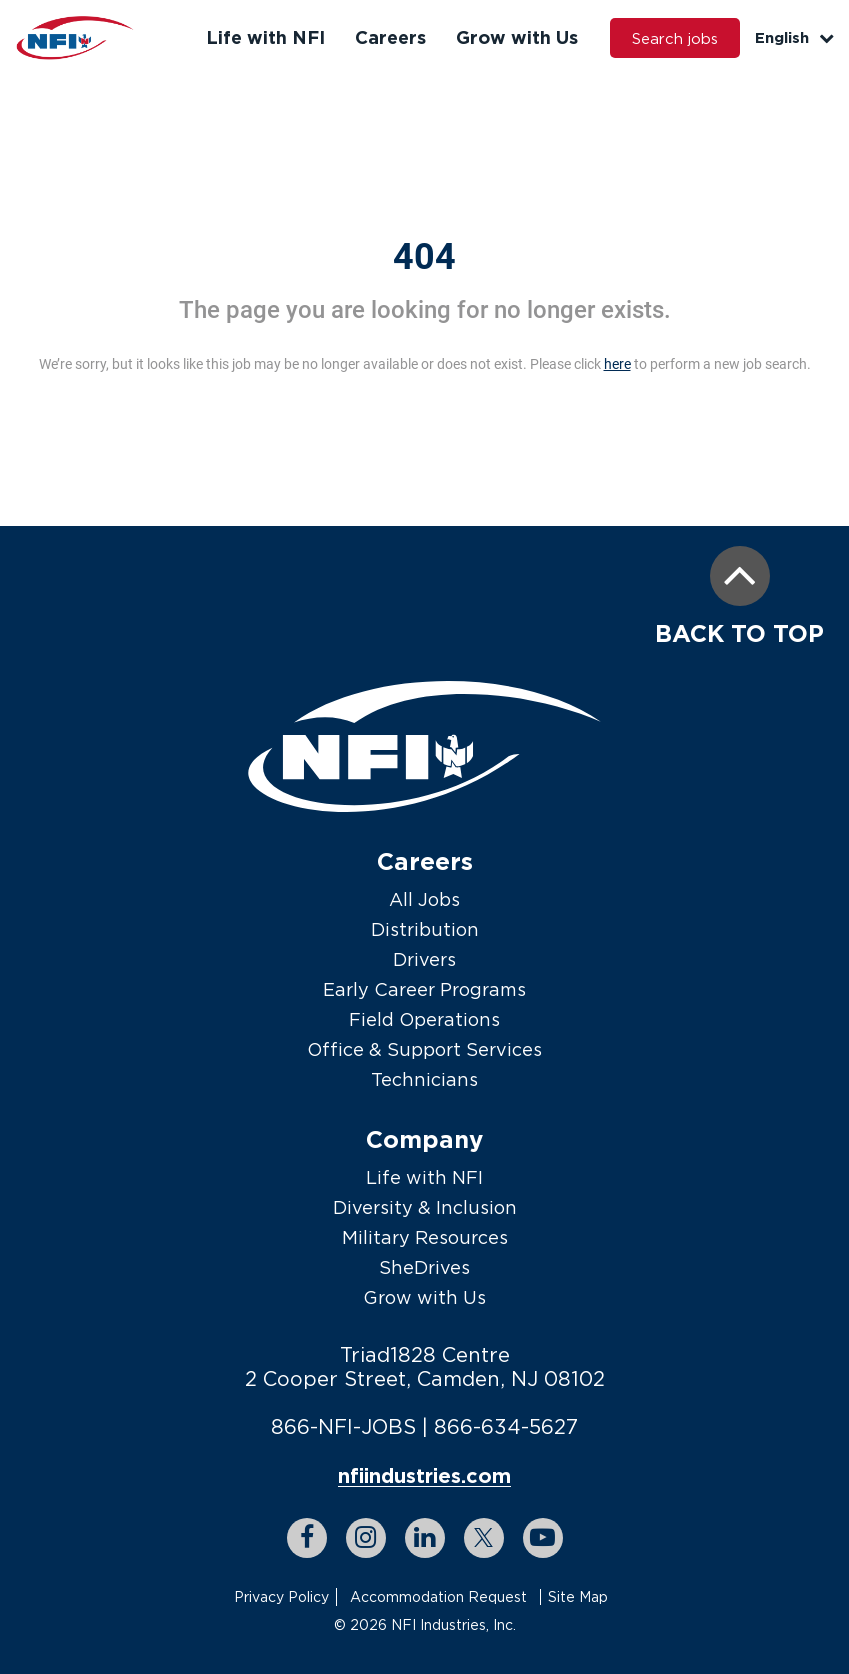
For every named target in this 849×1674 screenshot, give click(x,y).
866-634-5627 (506, 1426)
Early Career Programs (424, 989)
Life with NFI (265, 37)
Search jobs (675, 38)
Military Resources (425, 1237)
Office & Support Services (424, 1049)
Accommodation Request (438, 1596)
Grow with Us (517, 37)
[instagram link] (366, 1538)
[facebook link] (307, 1538)
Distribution (425, 929)
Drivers (424, 959)
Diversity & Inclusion (425, 1207)
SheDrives (424, 1267)
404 (424, 257)
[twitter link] (484, 1538)
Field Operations (424, 1019)
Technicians (424, 1079)
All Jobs (424, 899)
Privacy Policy (281, 1596)
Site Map (578, 1596)
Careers (390, 37)
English (794, 37)
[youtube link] (543, 1538)
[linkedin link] (425, 1538)
